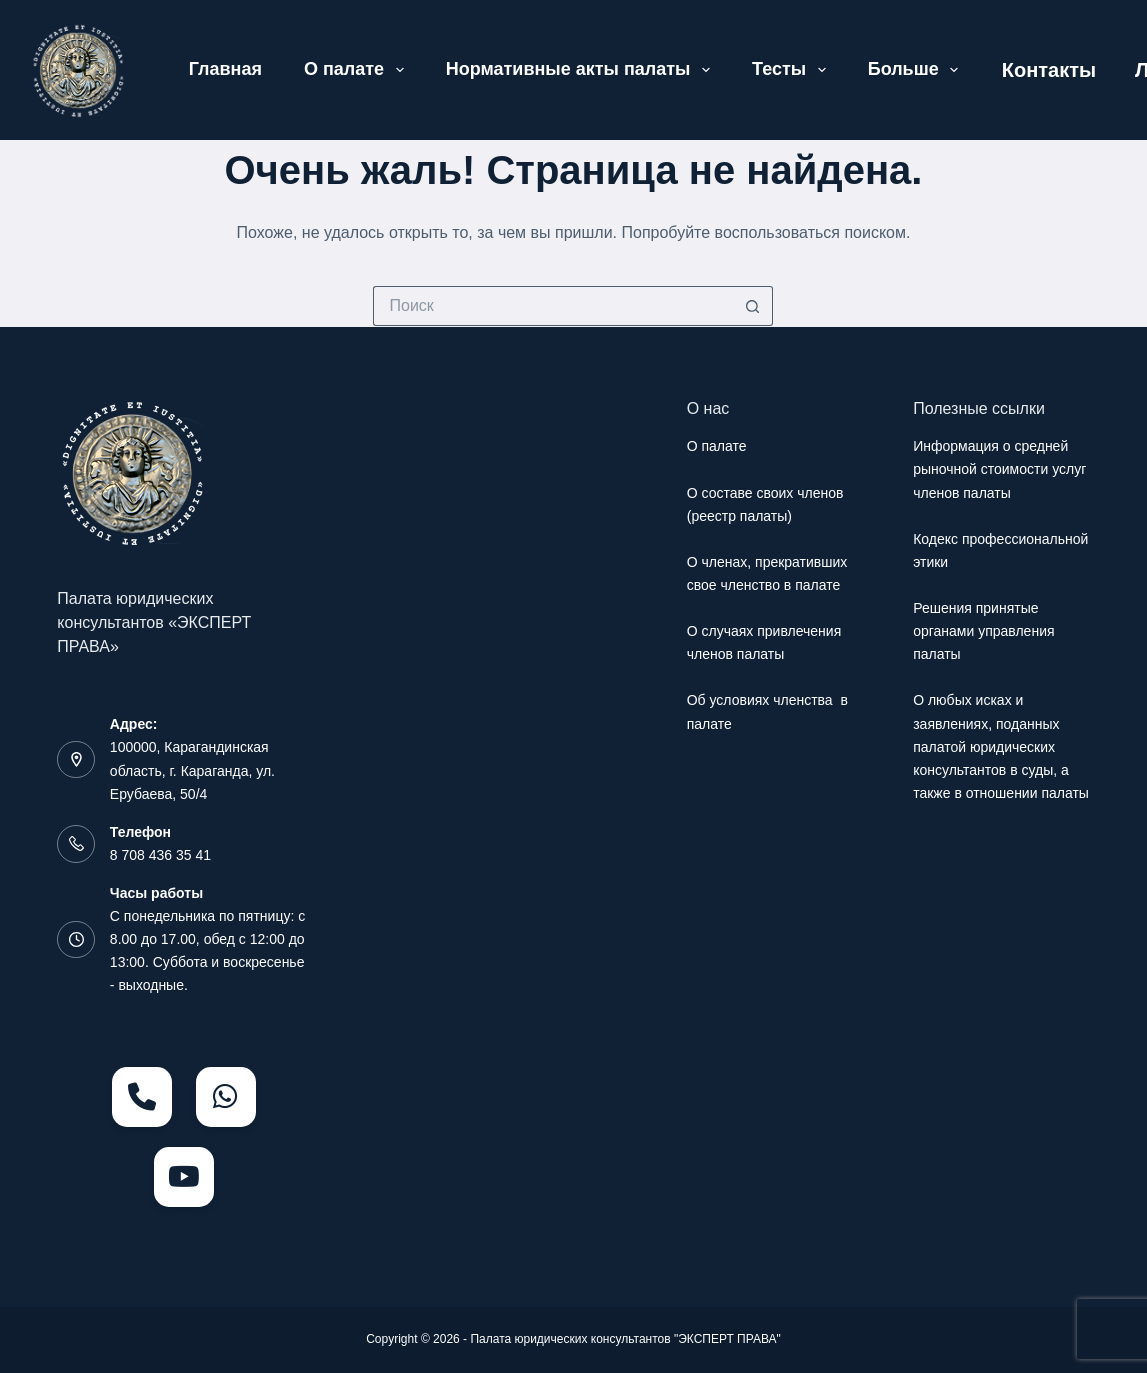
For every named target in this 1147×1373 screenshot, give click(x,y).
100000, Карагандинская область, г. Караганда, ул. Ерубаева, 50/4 (192, 770)
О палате (358, 70)
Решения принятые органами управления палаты (983, 631)
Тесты (793, 70)
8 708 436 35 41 (160, 855)
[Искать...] (553, 306)
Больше (917, 70)
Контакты (1049, 70)
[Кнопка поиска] (753, 306)
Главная (225, 69)
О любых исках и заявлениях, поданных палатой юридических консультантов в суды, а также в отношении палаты (1001, 746)
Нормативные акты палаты (582, 70)
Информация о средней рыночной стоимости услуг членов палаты (999, 469)
